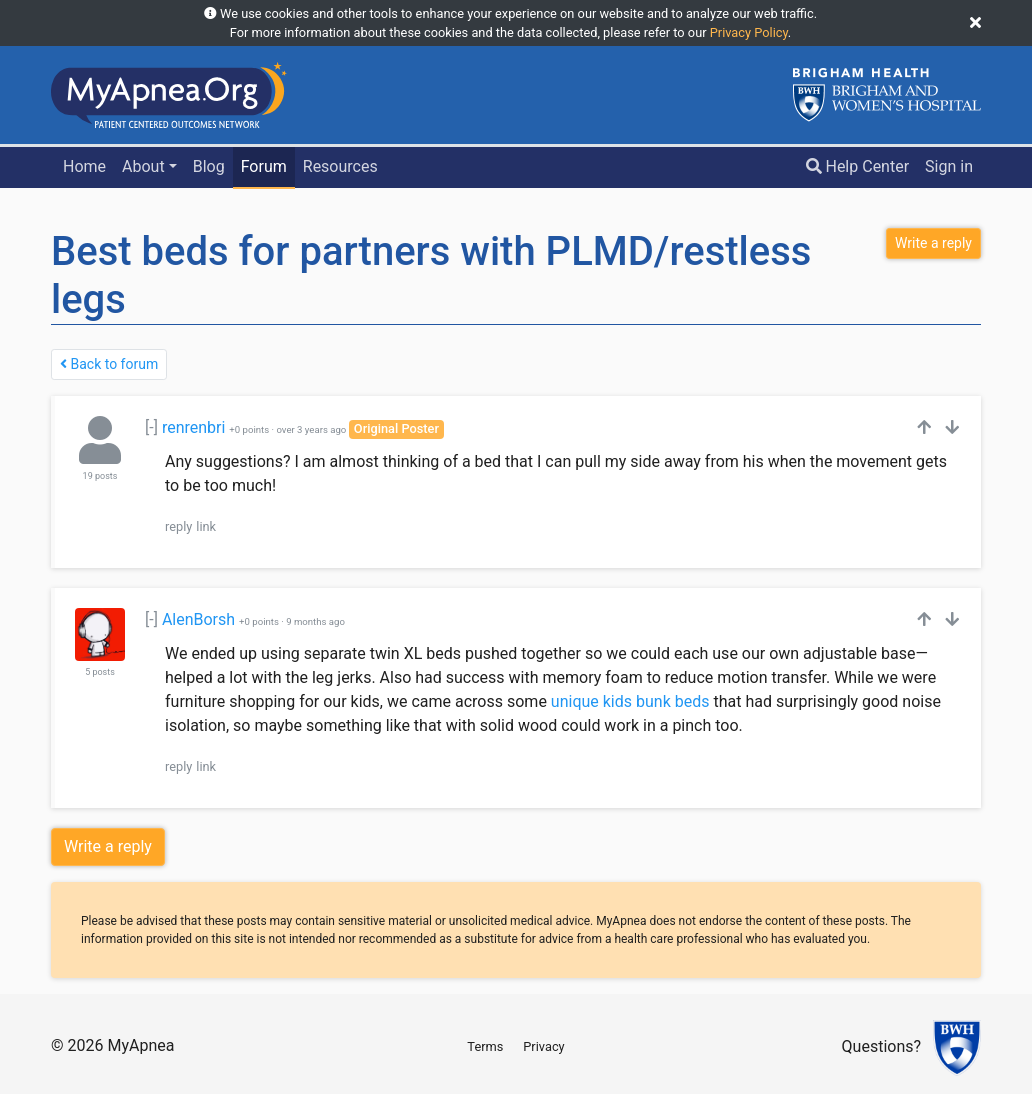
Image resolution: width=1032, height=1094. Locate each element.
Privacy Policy (749, 32)
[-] (151, 427)
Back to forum (109, 364)
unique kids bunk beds (630, 701)
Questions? (881, 1047)
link (206, 526)
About (143, 166)
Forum (264, 166)
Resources (340, 166)
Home (84, 166)
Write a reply (108, 846)
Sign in (949, 166)
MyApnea (140, 1045)
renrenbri (193, 427)
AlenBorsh (198, 619)
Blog (209, 166)
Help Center (858, 166)
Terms (485, 1046)
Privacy (543, 1046)
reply (178, 526)
